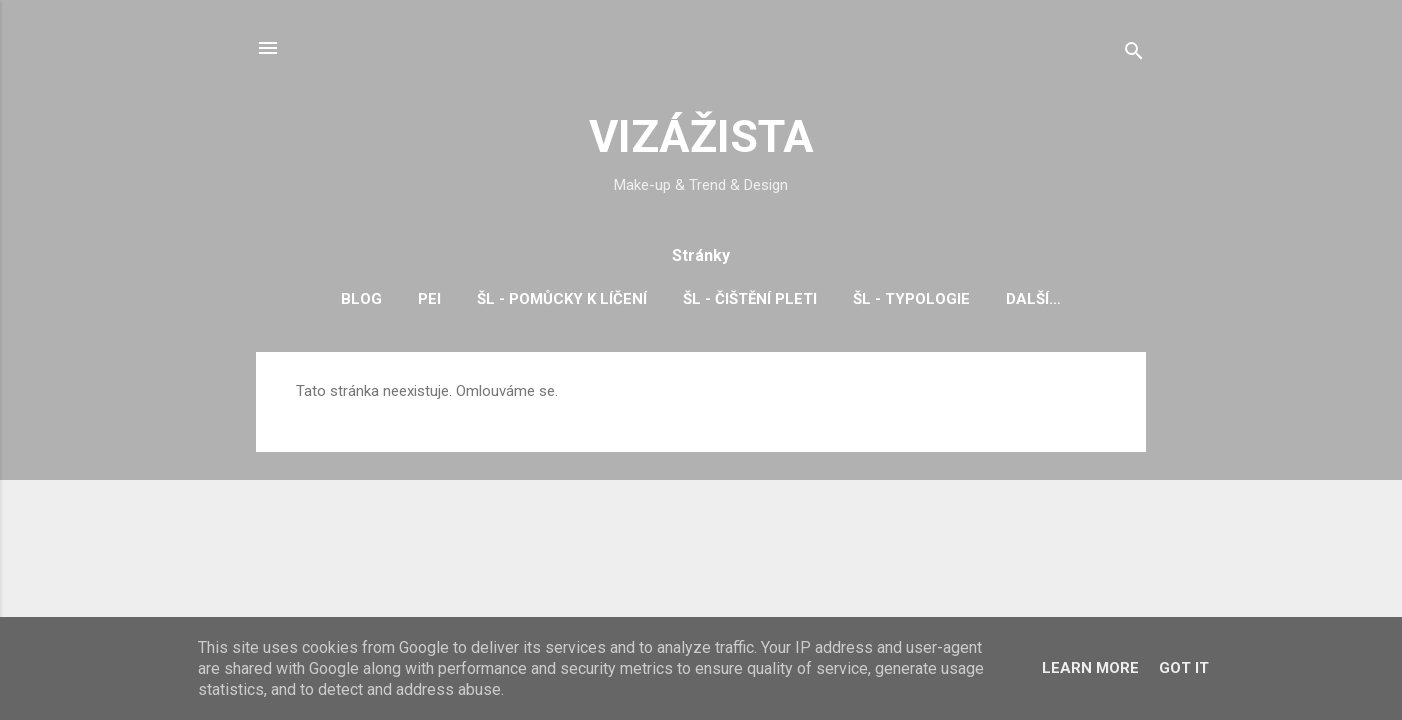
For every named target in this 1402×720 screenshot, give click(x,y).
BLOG (361, 299)
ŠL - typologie (911, 299)
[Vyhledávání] (1134, 54)
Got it (1184, 668)
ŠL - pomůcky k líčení (562, 299)
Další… (1033, 299)
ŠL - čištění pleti (750, 299)
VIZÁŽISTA (701, 136)
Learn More (1090, 668)
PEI (429, 299)
